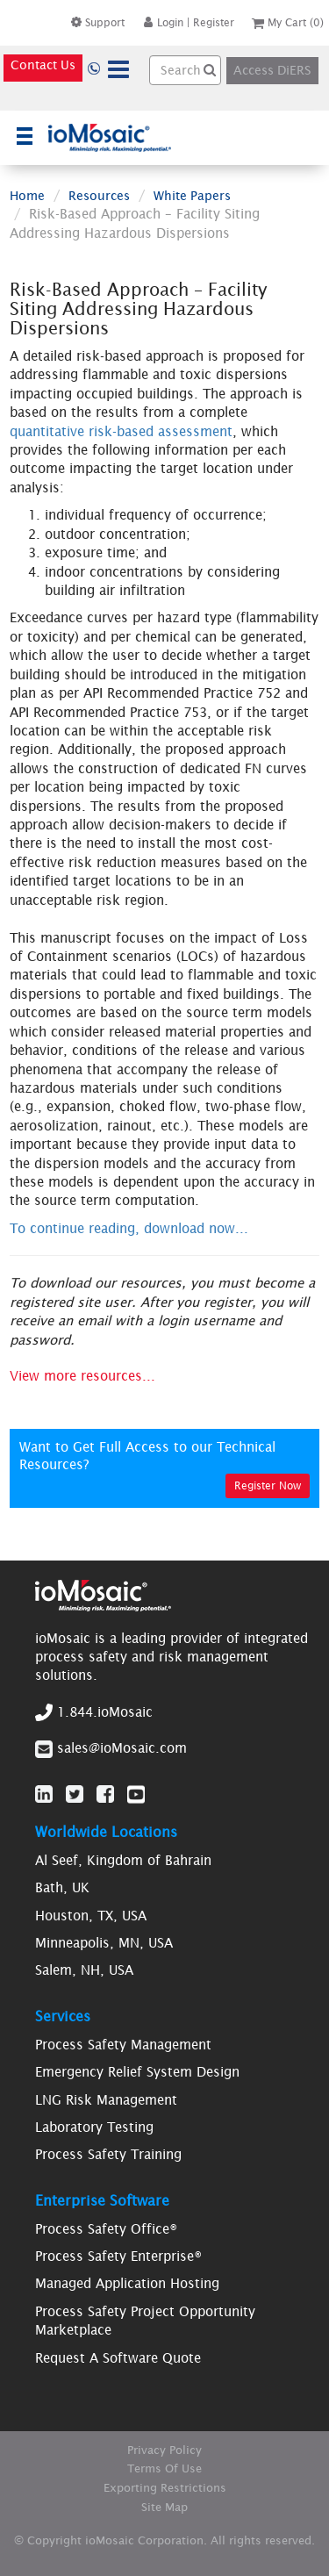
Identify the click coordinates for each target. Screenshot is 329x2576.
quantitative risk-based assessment (121, 431)
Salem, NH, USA (84, 1969)
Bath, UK (62, 1887)
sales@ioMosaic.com (122, 1747)
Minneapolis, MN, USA (104, 1942)
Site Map (164, 2507)
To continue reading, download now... (129, 1228)
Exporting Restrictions (165, 2487)
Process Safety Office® (106, 2228)
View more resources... (82, 1375)
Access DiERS (272, 70)
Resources (99, 196)
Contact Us (43, 65)
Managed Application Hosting (127, 2283)
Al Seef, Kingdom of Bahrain (123, 1860)
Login (162, 22)
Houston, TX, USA (91, 1915)
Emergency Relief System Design (137, 2071)
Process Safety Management (123, 2044)
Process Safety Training (108, 2154)
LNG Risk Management (106, 2099)
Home (27, 196)
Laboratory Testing (94, 2127)
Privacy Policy (164, 2450)
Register (213, 22)
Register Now (267, 1485)
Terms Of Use (164, 2468)
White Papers (192, 196)
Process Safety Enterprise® (118, 2256)
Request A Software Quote (118, 2357)
